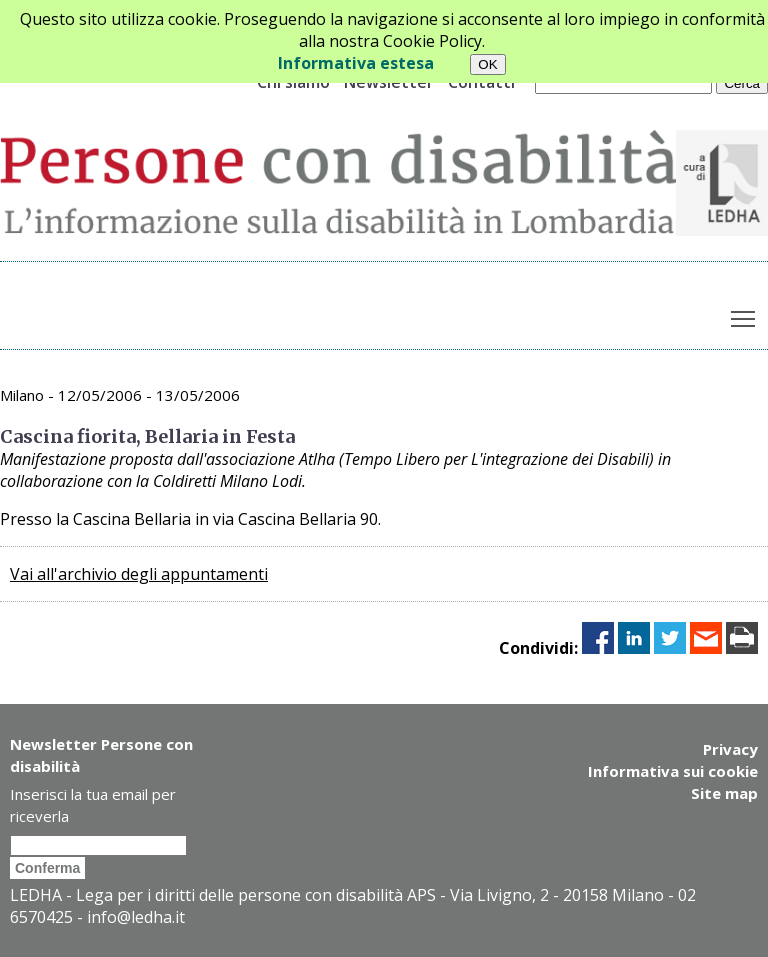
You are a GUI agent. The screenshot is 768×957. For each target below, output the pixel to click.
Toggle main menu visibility (744, 314)
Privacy (730, 749)
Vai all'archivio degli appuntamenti (139, 574)
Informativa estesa (356, 63)
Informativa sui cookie (673, 771)
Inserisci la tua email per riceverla (93, 805)
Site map (724, 793)
